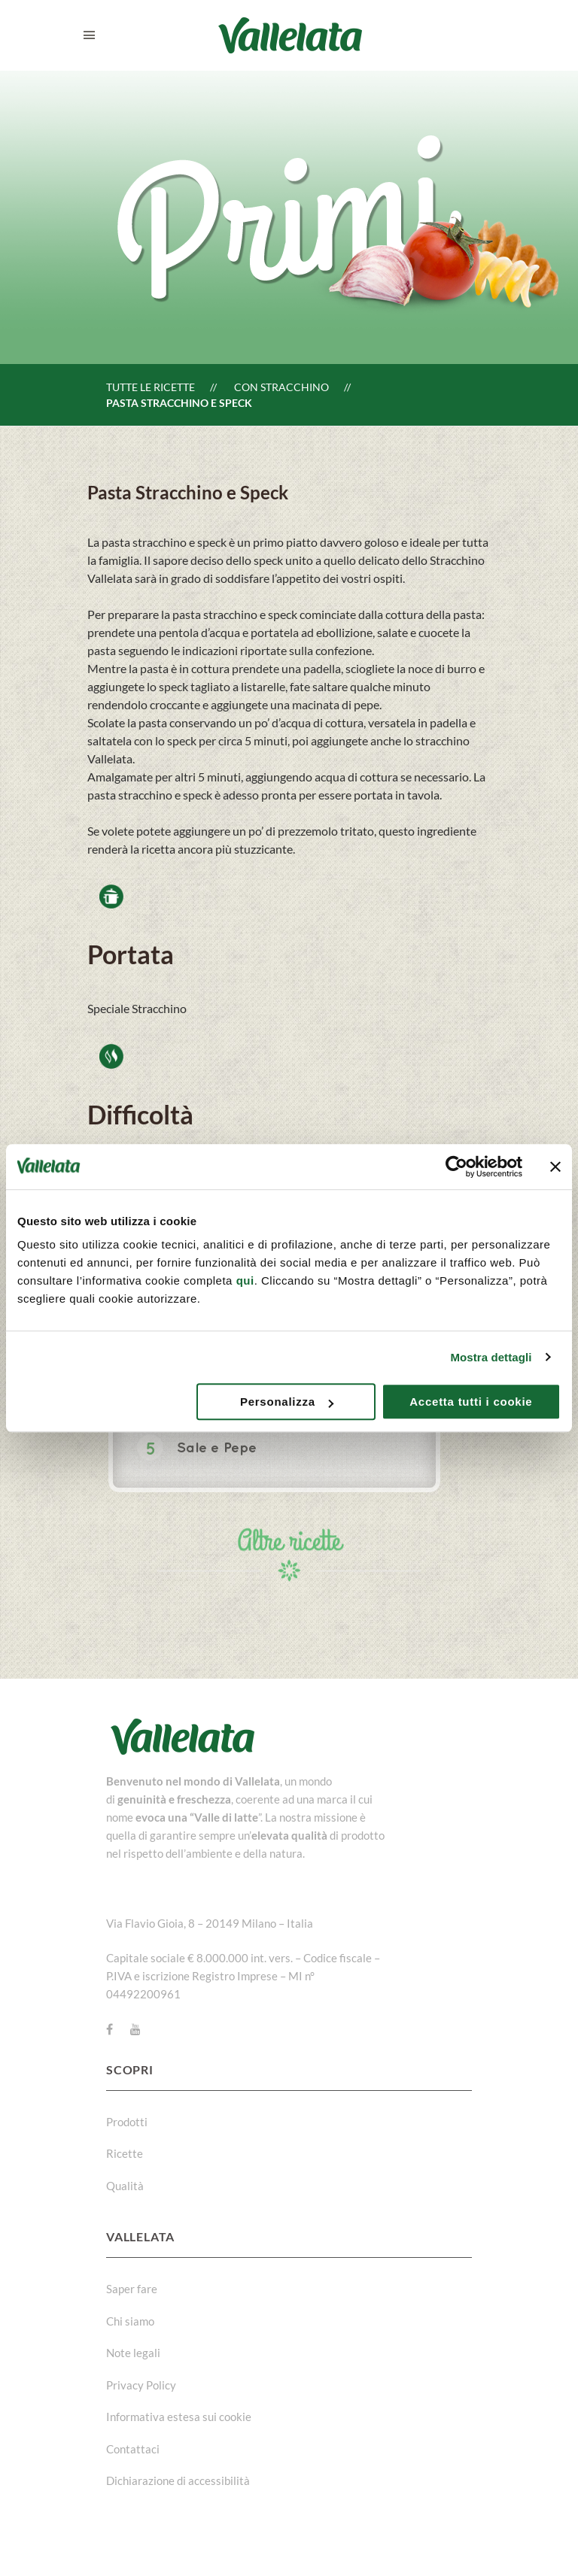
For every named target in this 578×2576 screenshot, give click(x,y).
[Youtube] (135, 2029)
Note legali (133, 2352)
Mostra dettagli (490, 1357)
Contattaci (133, 2449)
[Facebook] (109, 2029)
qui (245, 1280)
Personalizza (286, 1401)
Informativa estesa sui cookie (178, 2416)
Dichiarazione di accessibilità (178, 2480)
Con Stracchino (281, 387)
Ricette (124, 2153)
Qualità (125, 2185)
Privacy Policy (141, 2385)
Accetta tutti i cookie (470, 1401)
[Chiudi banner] (555, 1166)
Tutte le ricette (150, 387)
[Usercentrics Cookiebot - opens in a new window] (456, 1166)
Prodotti (127, 2121)
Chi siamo (130, 2321)
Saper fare (131, 2288)
